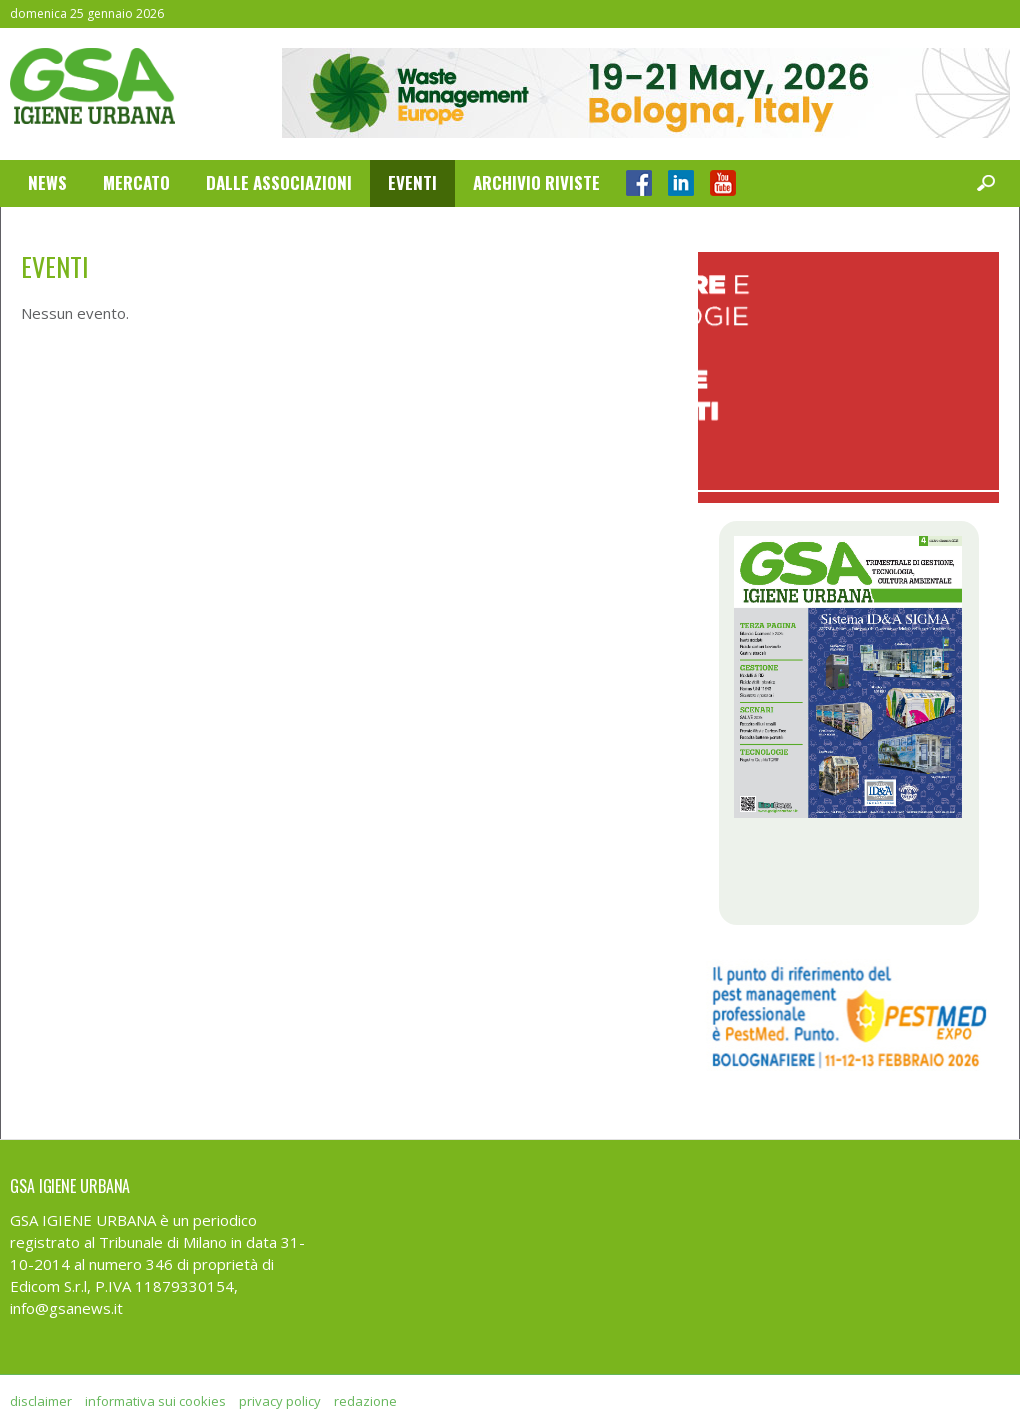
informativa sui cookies (155, 1401)
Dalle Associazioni (279, 182)
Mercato (136, 182)
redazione (365, 1401)
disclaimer (41, 1401)
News (47, 182)
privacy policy (280, 1401)
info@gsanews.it (66, 1308)
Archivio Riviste (536, 182)
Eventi (412, 182)
